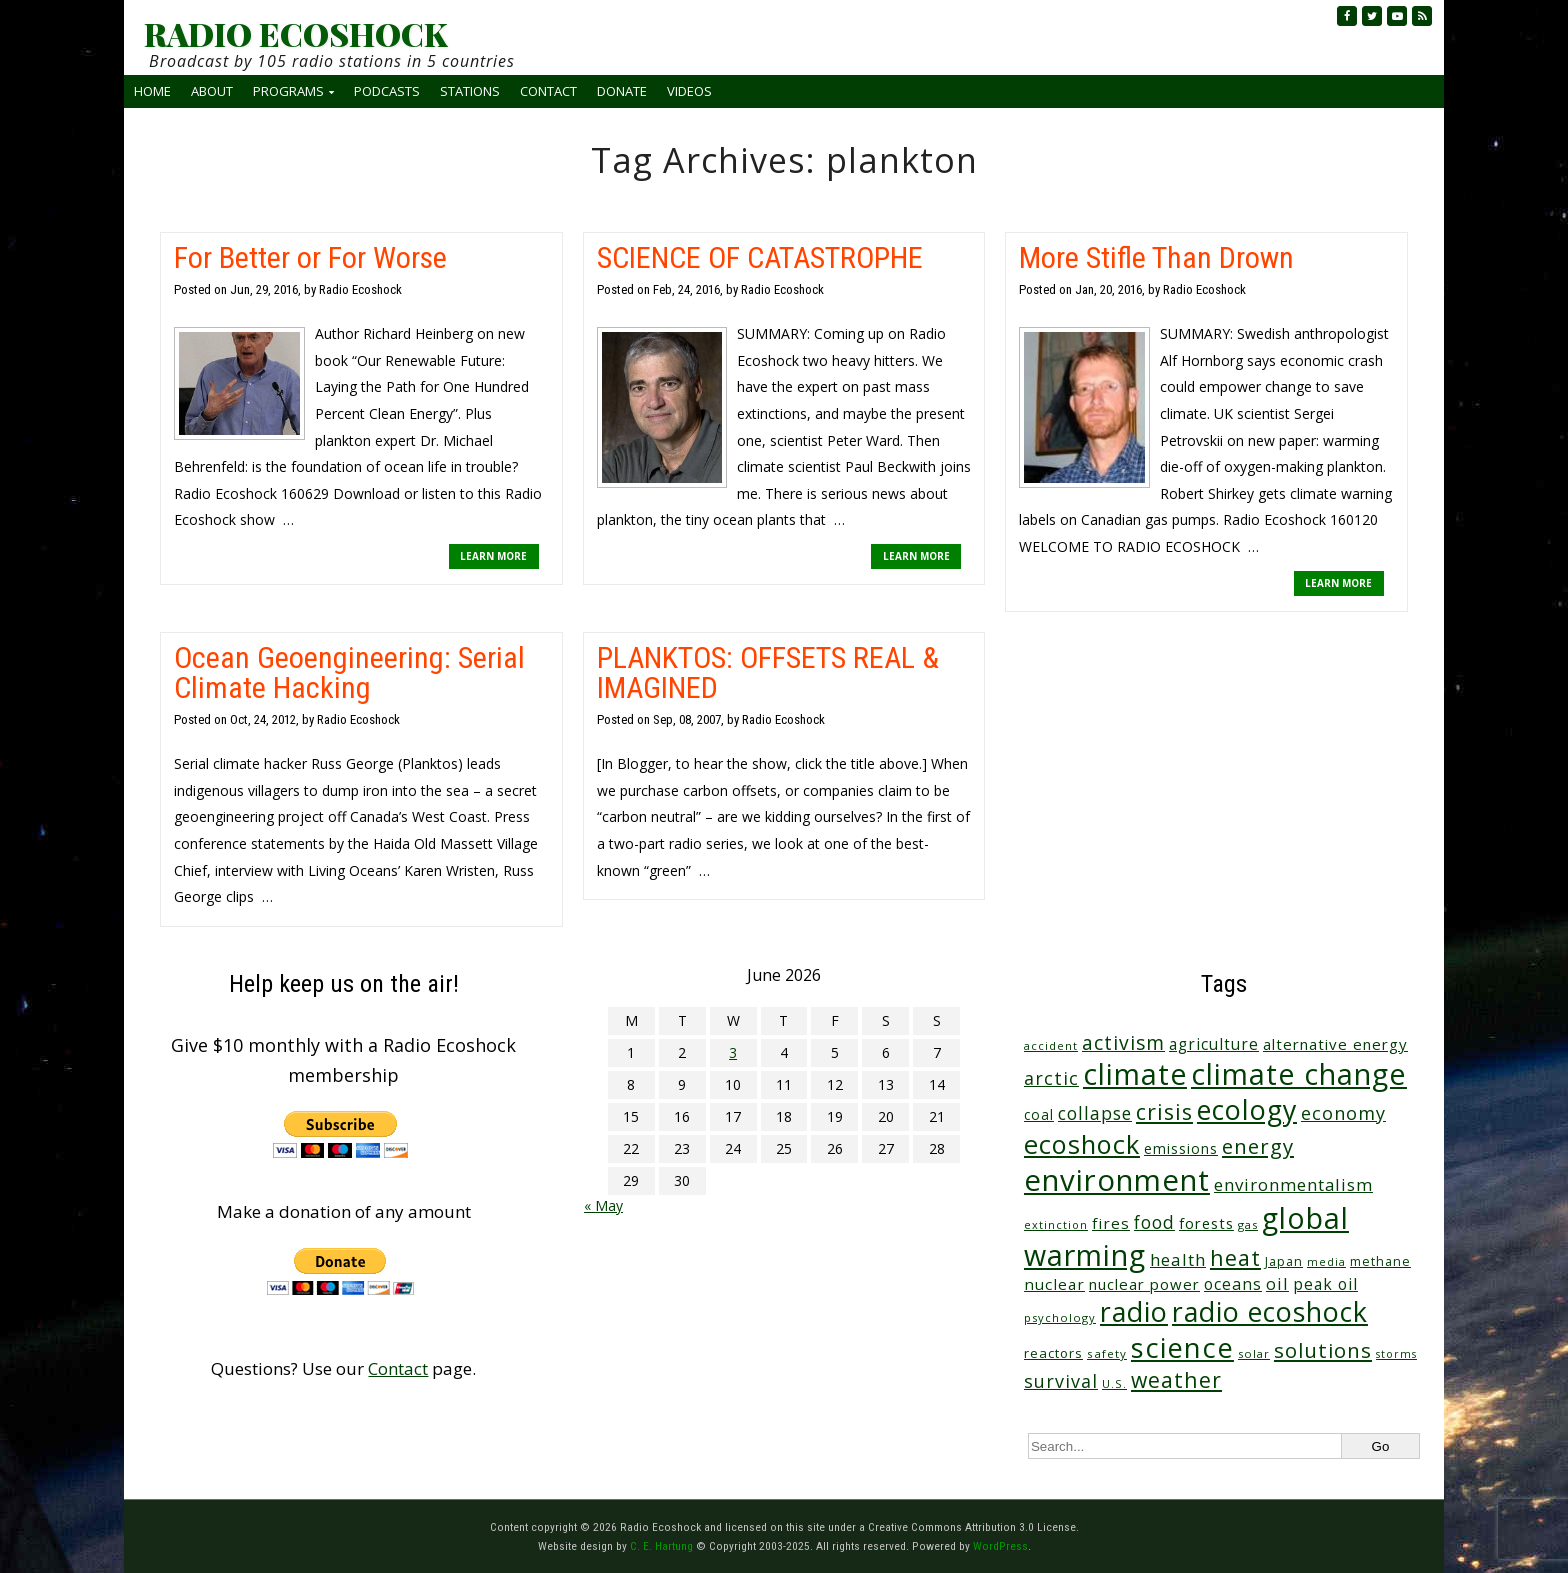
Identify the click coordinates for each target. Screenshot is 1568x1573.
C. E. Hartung (661, 1546)
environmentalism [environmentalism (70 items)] (1293, 1184)
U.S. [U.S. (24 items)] (1114, 1383)
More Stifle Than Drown (1156, 257)
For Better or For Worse (310, 257)
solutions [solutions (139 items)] (1323, 1350)
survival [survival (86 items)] (1061, 1381)
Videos (689, 91)
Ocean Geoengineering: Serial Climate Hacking (349, 672)
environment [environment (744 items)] (1117, 1180)
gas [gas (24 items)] (1248, 1224)
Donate (622, 91)
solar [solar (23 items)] (1254, 1353)
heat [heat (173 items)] (1235, 1257)
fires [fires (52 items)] (1111, 1223)
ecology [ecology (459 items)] (1247, 1109)
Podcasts (387, 91)
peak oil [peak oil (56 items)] (1325, 1284)
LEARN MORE (493, 556)
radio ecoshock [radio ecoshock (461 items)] (1270, 1311)
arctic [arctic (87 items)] (1051, 1078)
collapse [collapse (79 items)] (1095, 1113)
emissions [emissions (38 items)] (1181, 1148)
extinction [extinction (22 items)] (1056, 1224)
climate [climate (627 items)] (1135, 1074)
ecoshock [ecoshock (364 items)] (1082, 1144)
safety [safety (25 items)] (1107, 1353)
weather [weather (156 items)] (1176, 1379)
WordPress (1000, 1546)
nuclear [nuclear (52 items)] (1054, 1284)
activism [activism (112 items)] (1123, 1042)
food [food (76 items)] (1154, 1222)
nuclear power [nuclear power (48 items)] (1144, 1284)
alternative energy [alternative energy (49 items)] (1335, 1044)
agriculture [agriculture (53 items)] (1214, 1044)
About (212, 91)
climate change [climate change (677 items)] (1299, 1073)
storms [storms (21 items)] (1396, 1354)
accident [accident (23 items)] (1051, 1045)
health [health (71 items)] (1178, 1259)
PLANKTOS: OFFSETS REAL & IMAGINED (768, 672)
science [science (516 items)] (1182, 1347)
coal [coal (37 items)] (1039, 1114)
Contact (548, 91)
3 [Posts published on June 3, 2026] (733, 1052)
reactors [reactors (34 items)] (1053, 1353)
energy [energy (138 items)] (1258, 1146)
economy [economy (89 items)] (1343, 1113)
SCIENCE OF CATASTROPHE (760, 257)
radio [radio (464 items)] (1134, 1311)
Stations (470, 91)
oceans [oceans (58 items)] (1233, 1284)
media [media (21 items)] (1326, 1262)
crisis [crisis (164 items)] (1164, 1111)
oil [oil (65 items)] (1277, 1283)
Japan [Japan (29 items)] (1284, 1261)
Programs (288, 91)
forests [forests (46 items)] (1206, 1223)
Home (152, 91)
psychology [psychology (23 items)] (1060, 1317)
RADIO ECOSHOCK (295, 34)
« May (603, 1205)
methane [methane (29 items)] (1380, 1261)
